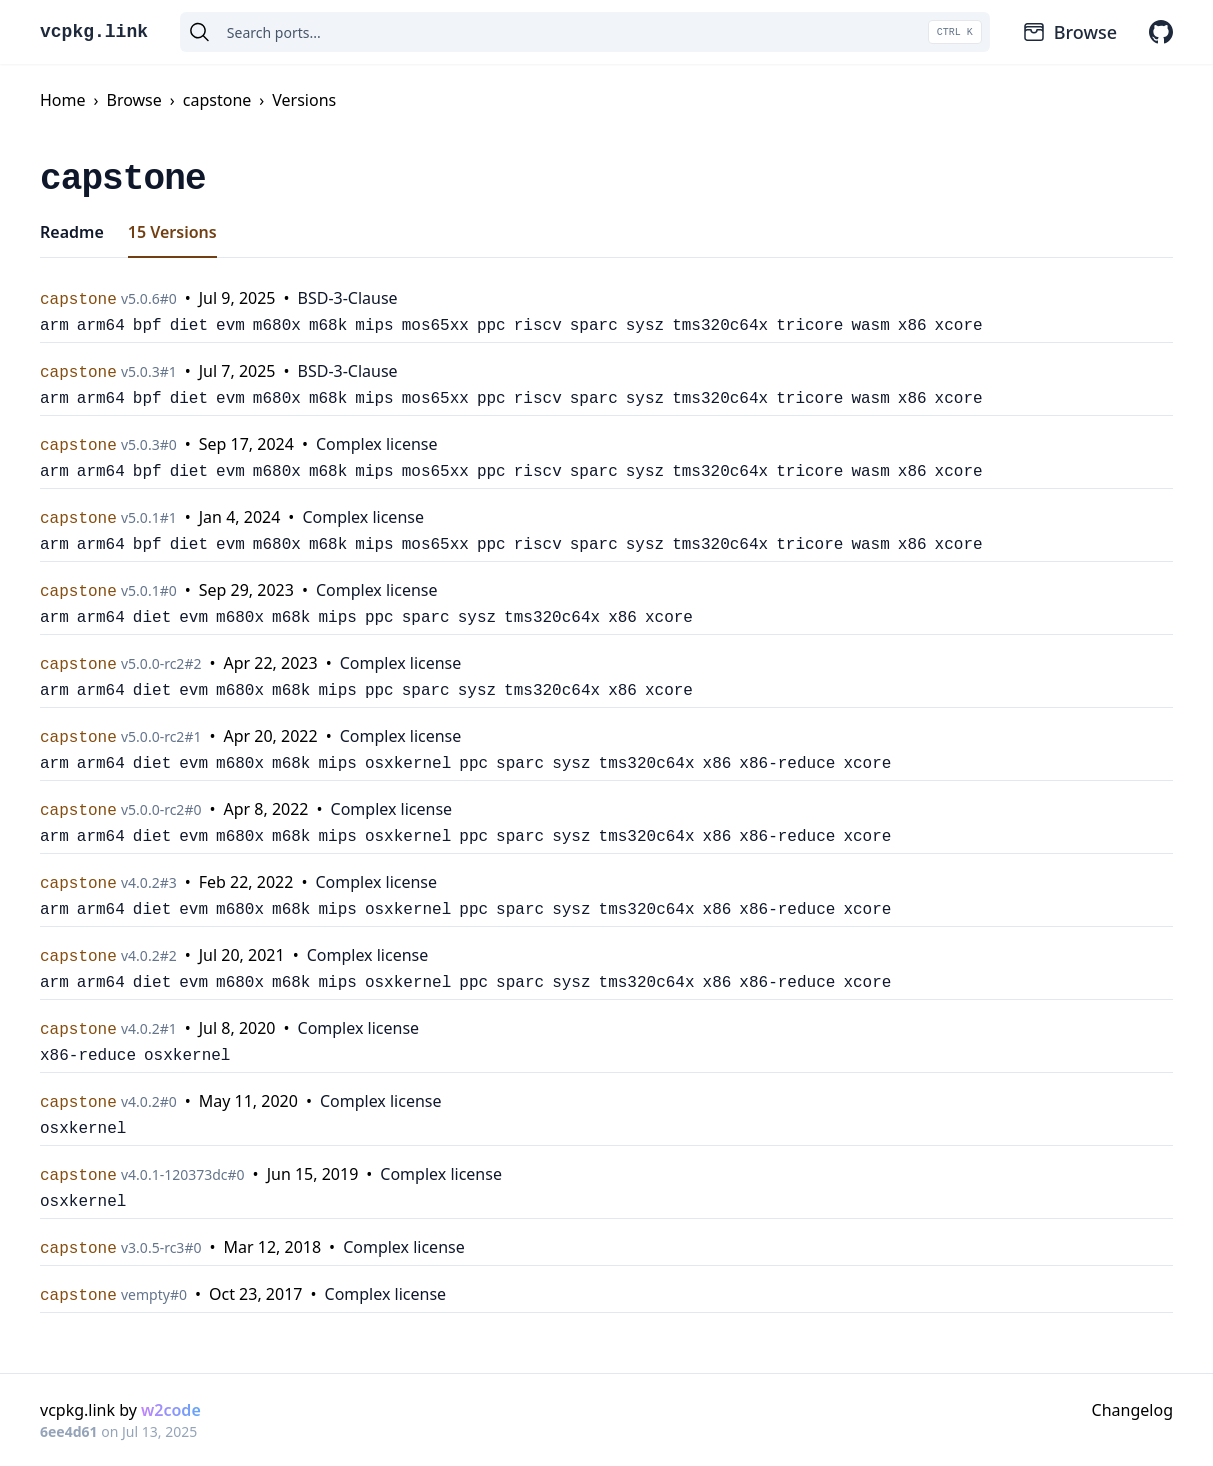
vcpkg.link (94, 32)
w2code (171, 1410)
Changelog (1132, 1410)
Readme (72, 232)
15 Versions (172, 232)
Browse (1069, 32)
